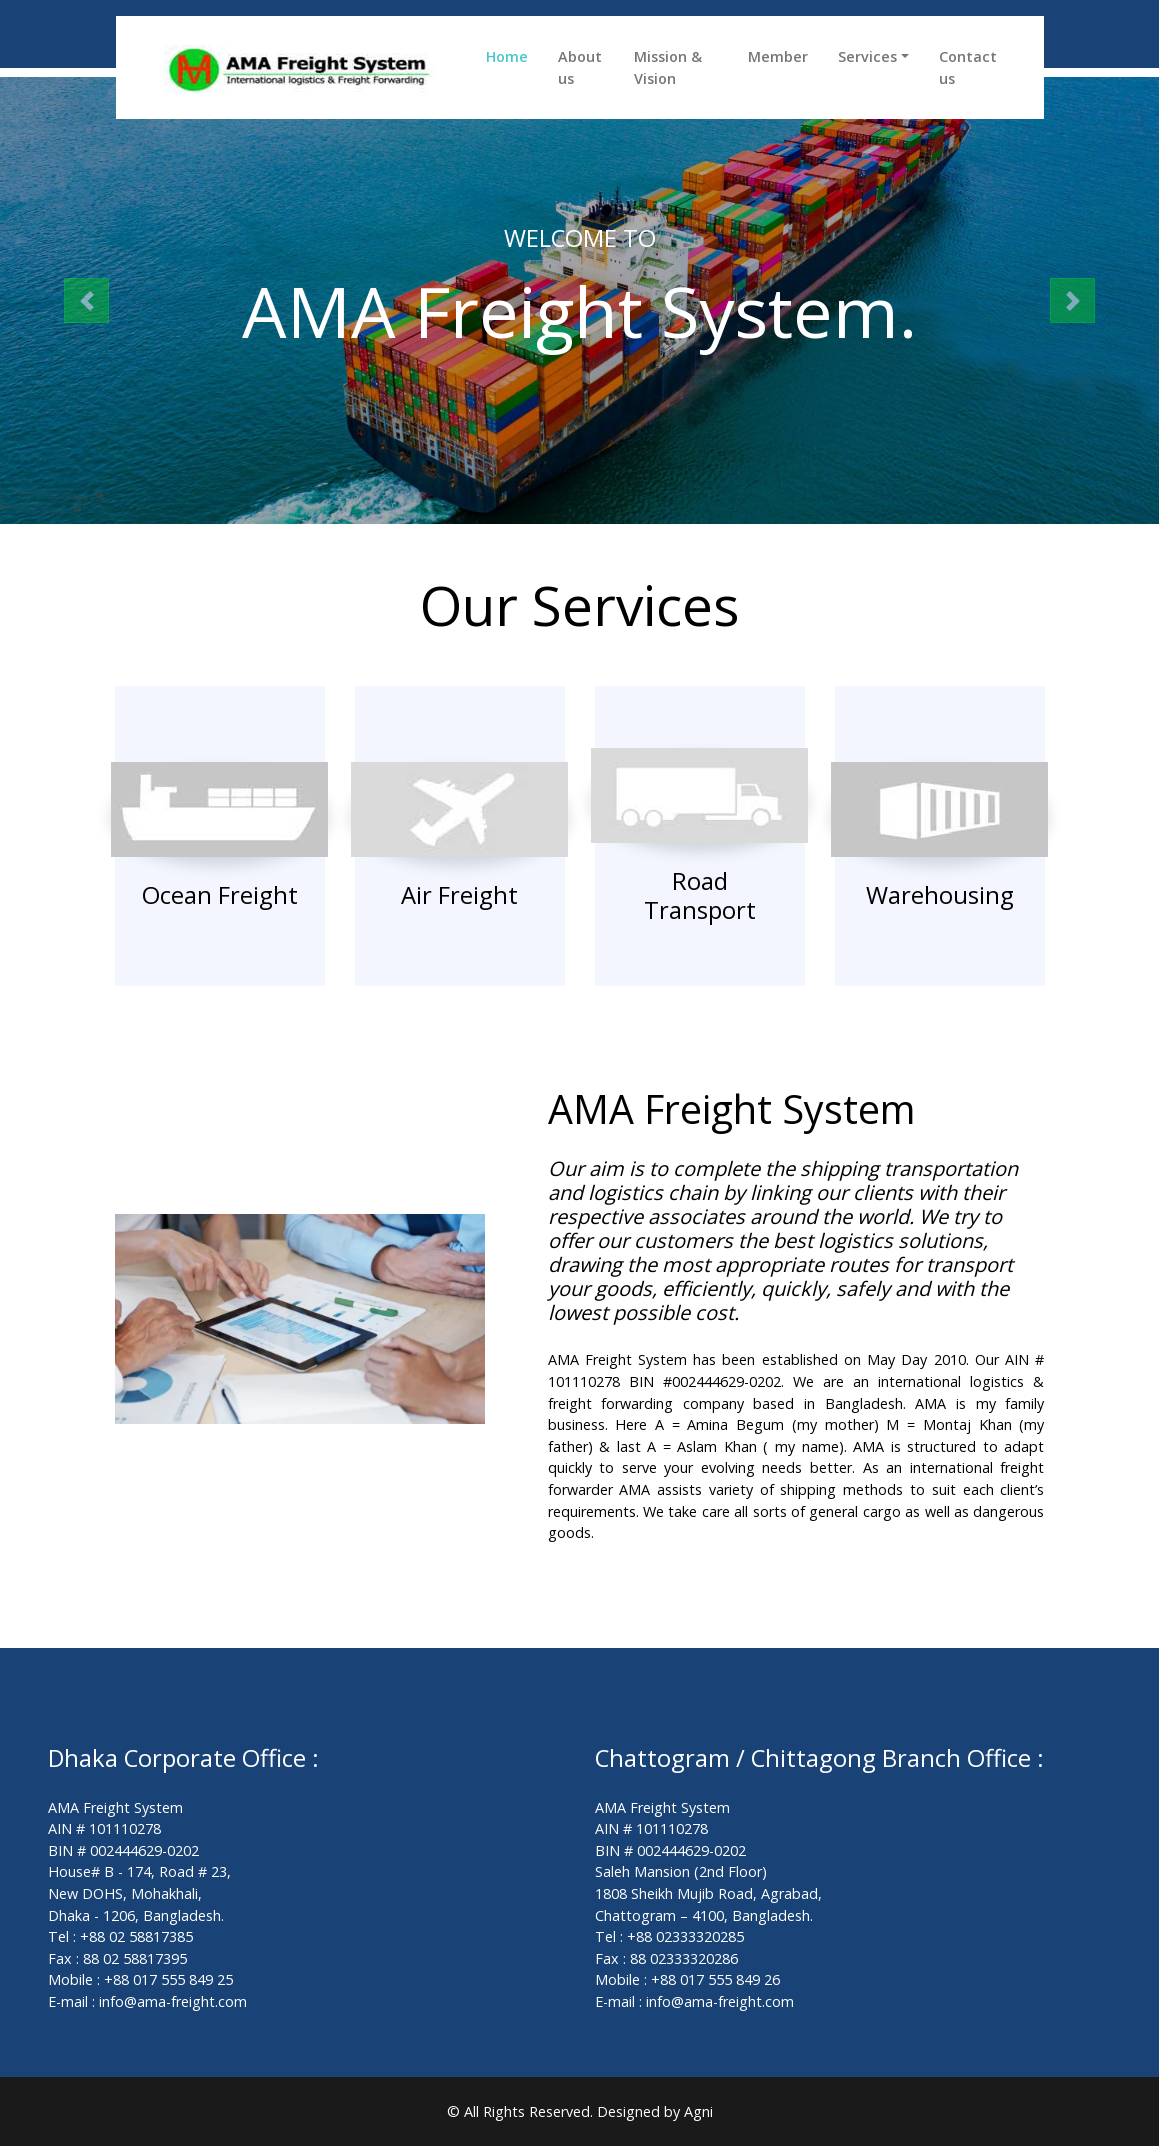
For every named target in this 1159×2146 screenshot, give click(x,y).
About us (580, 67)
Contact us (968, 67)
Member (778, 56)
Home (507, 56)
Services (867, 56)
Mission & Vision (668, 67)
